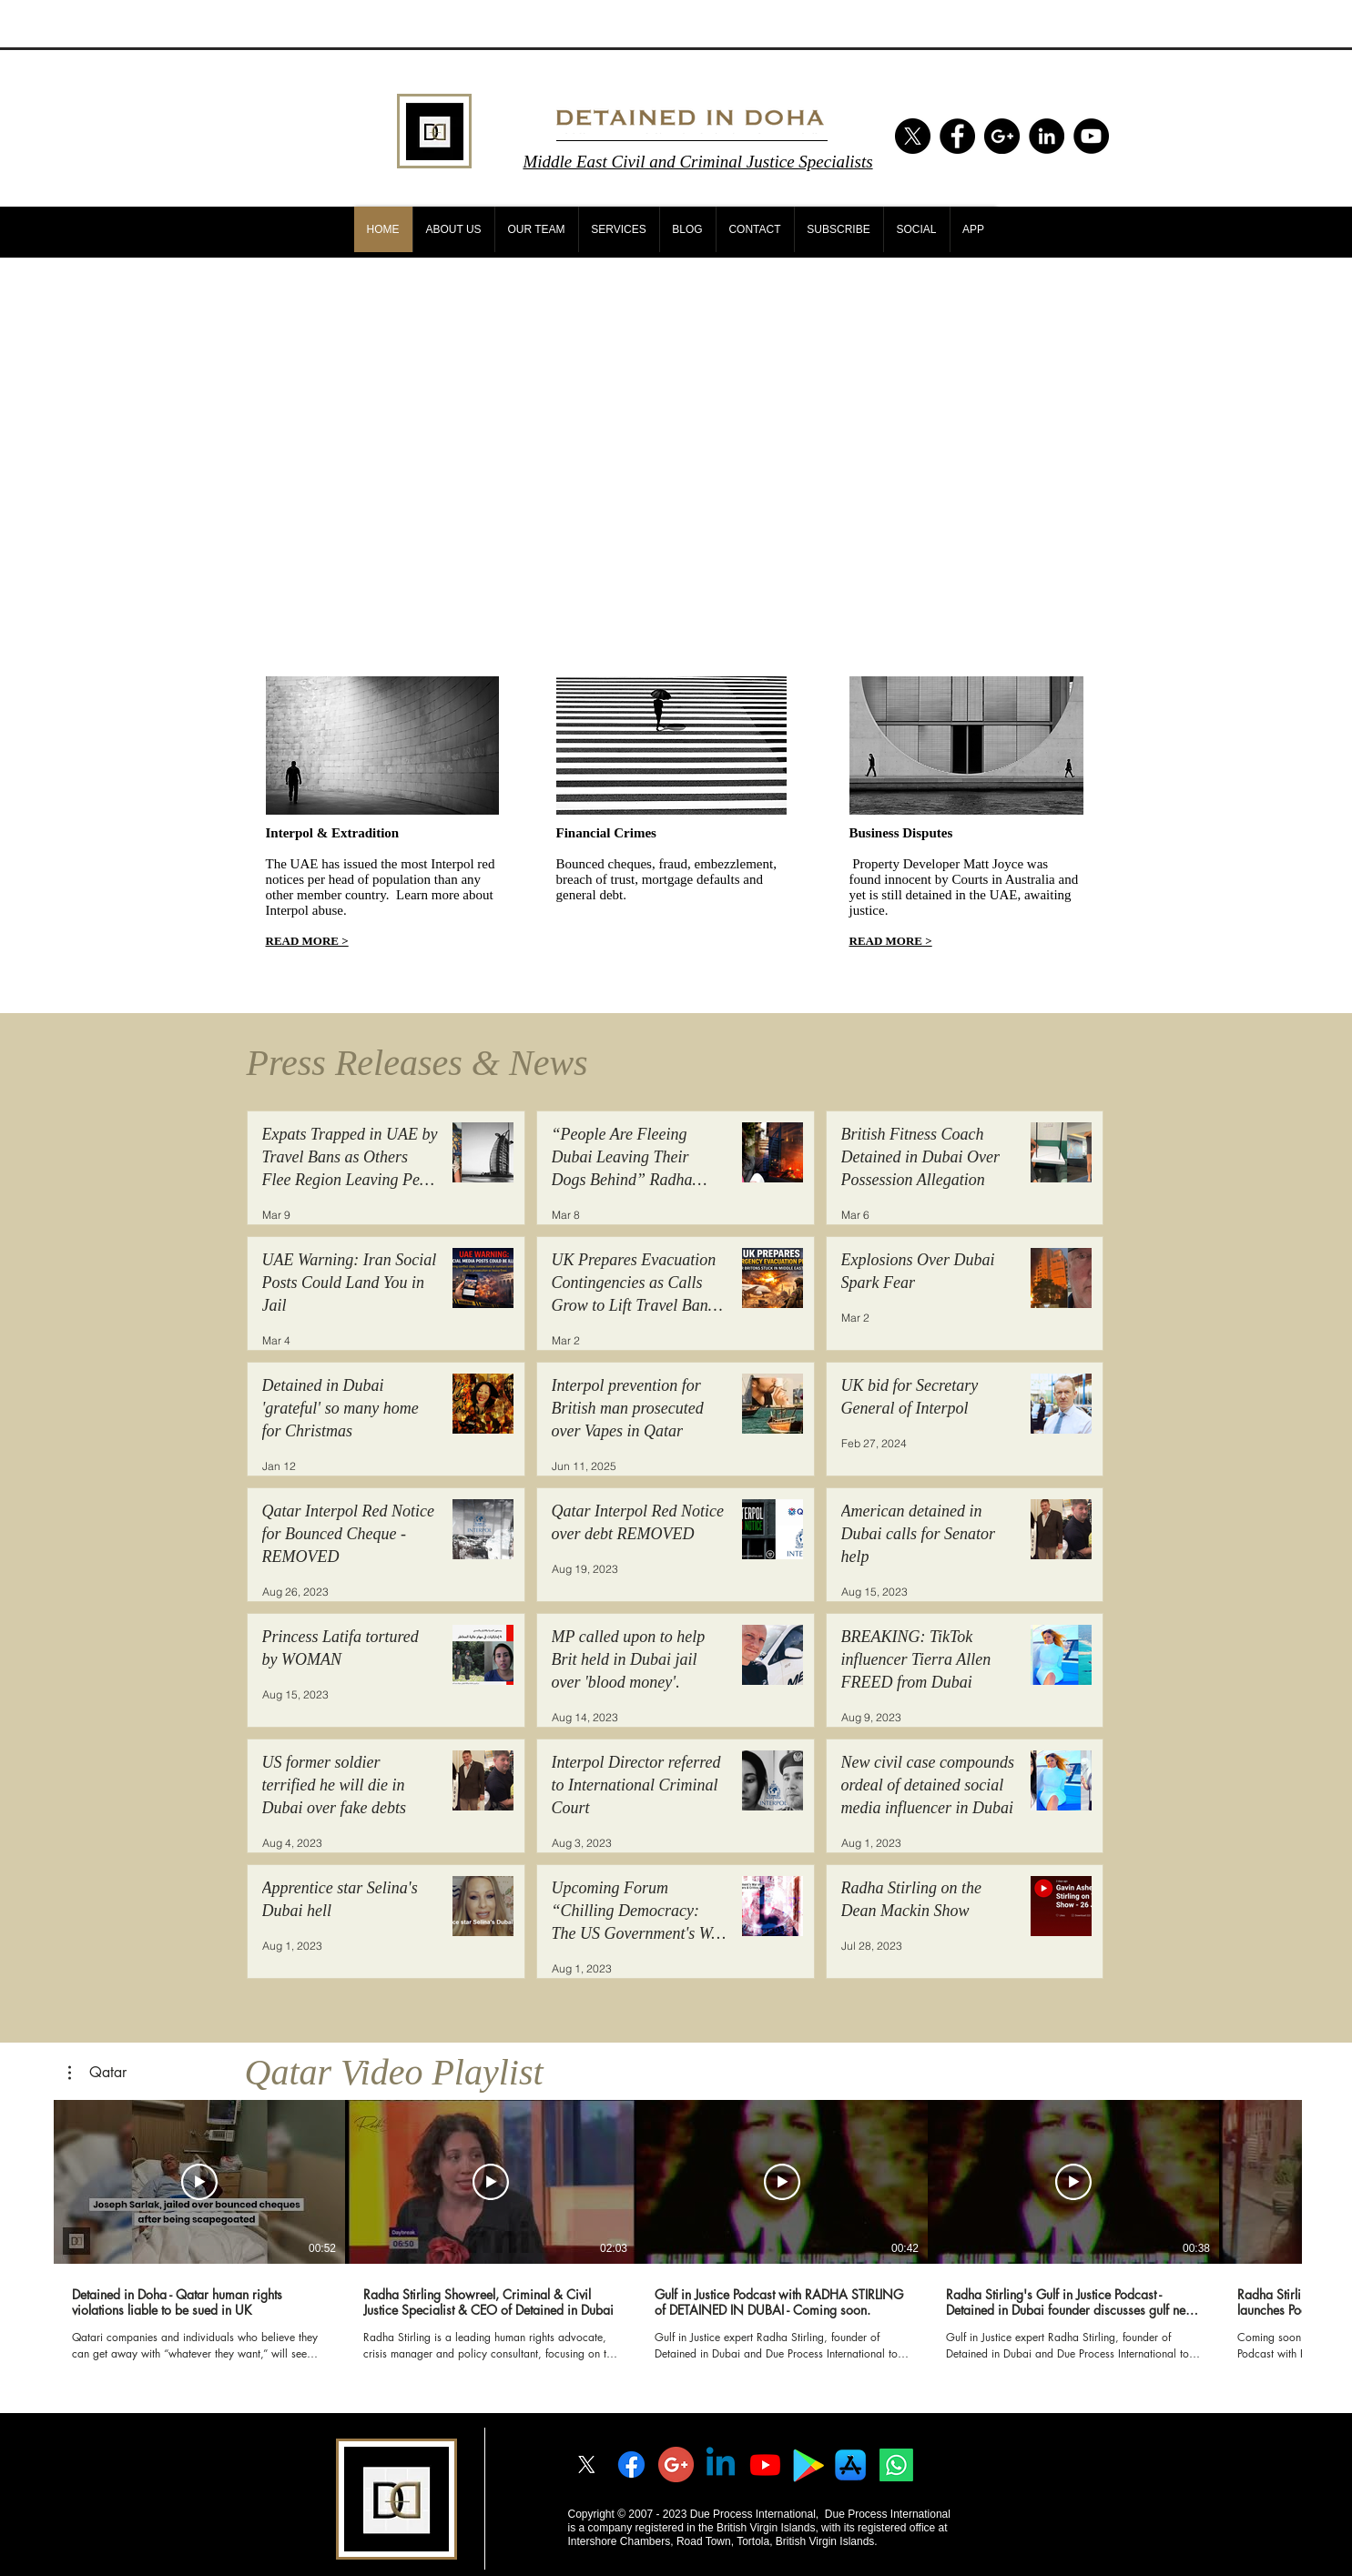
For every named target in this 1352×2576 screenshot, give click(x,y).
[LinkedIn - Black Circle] (1046, 136)
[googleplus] (676, 2464)
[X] (912, 136)
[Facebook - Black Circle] (957, 136)
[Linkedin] (720, 2464)
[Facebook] (631, 2464)
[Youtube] (765, 2464)
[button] (97, 2072)
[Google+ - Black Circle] (1002, 136)
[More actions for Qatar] (97, 2072)
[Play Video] (199, 2182)
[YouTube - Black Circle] (1091, 136)
